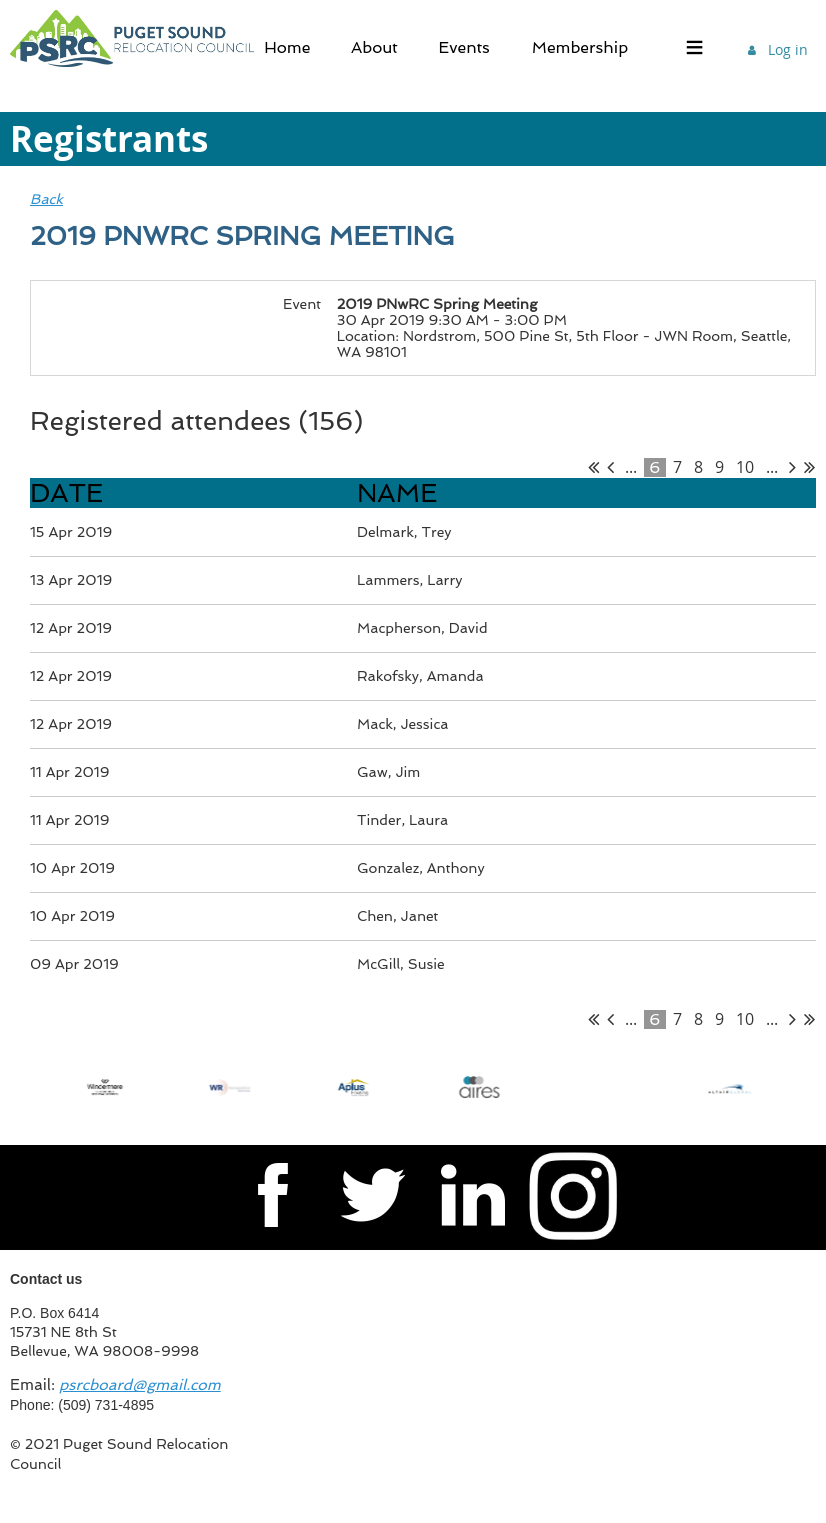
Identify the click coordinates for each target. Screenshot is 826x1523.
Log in (788, 49)
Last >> (809, 467)
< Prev (610, 467)
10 (745, 467)
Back (46, 199)
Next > (792, 467)
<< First (593, 467)
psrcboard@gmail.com (140, 1385)
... (631, 467)
